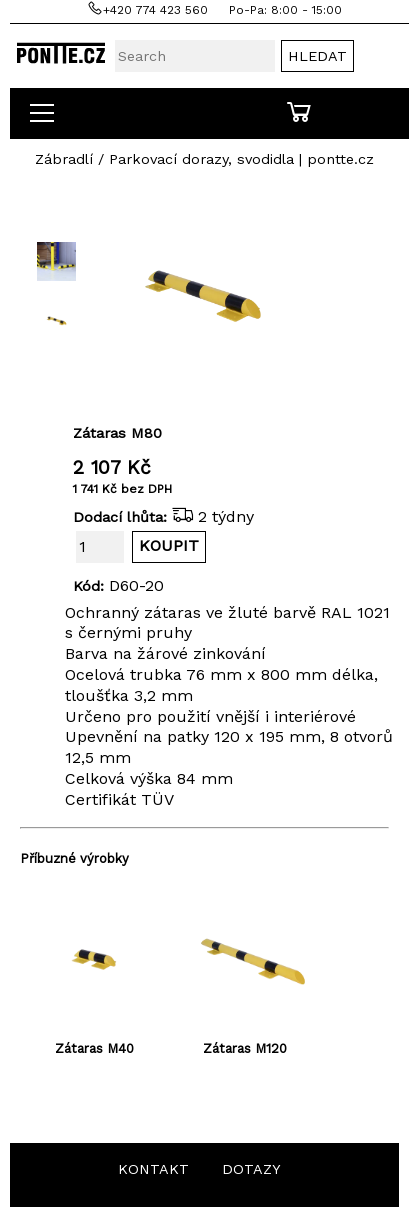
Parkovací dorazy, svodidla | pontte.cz (241, 159)
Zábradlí (64, 159)
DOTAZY (251, 1169)
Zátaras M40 (94, 1048)
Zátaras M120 (245, 1048)
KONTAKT (153, 1169)
